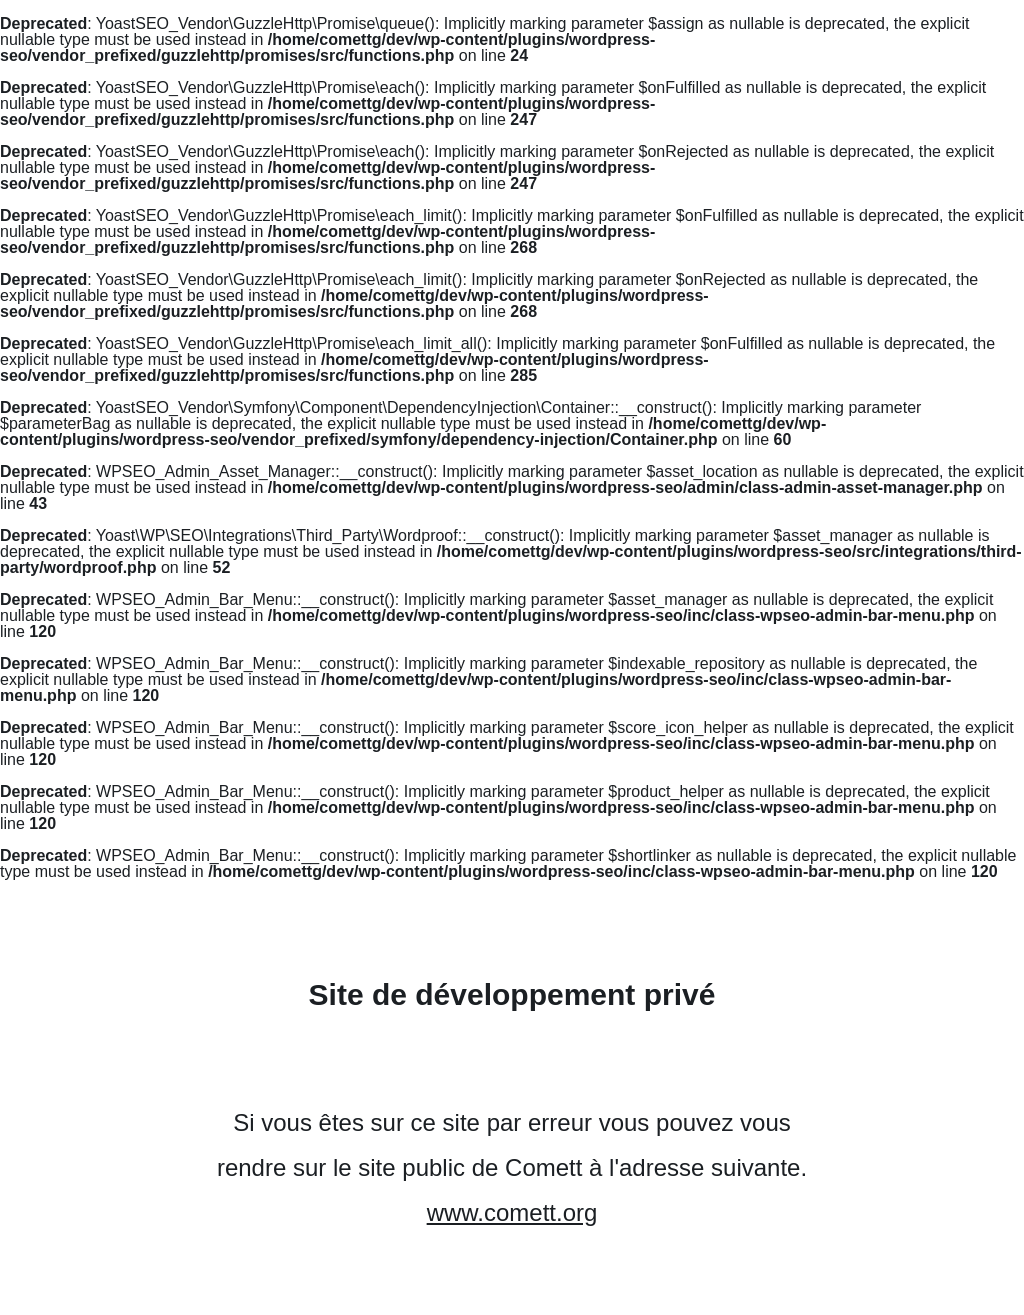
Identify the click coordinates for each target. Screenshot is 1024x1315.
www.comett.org (512, 1212)
